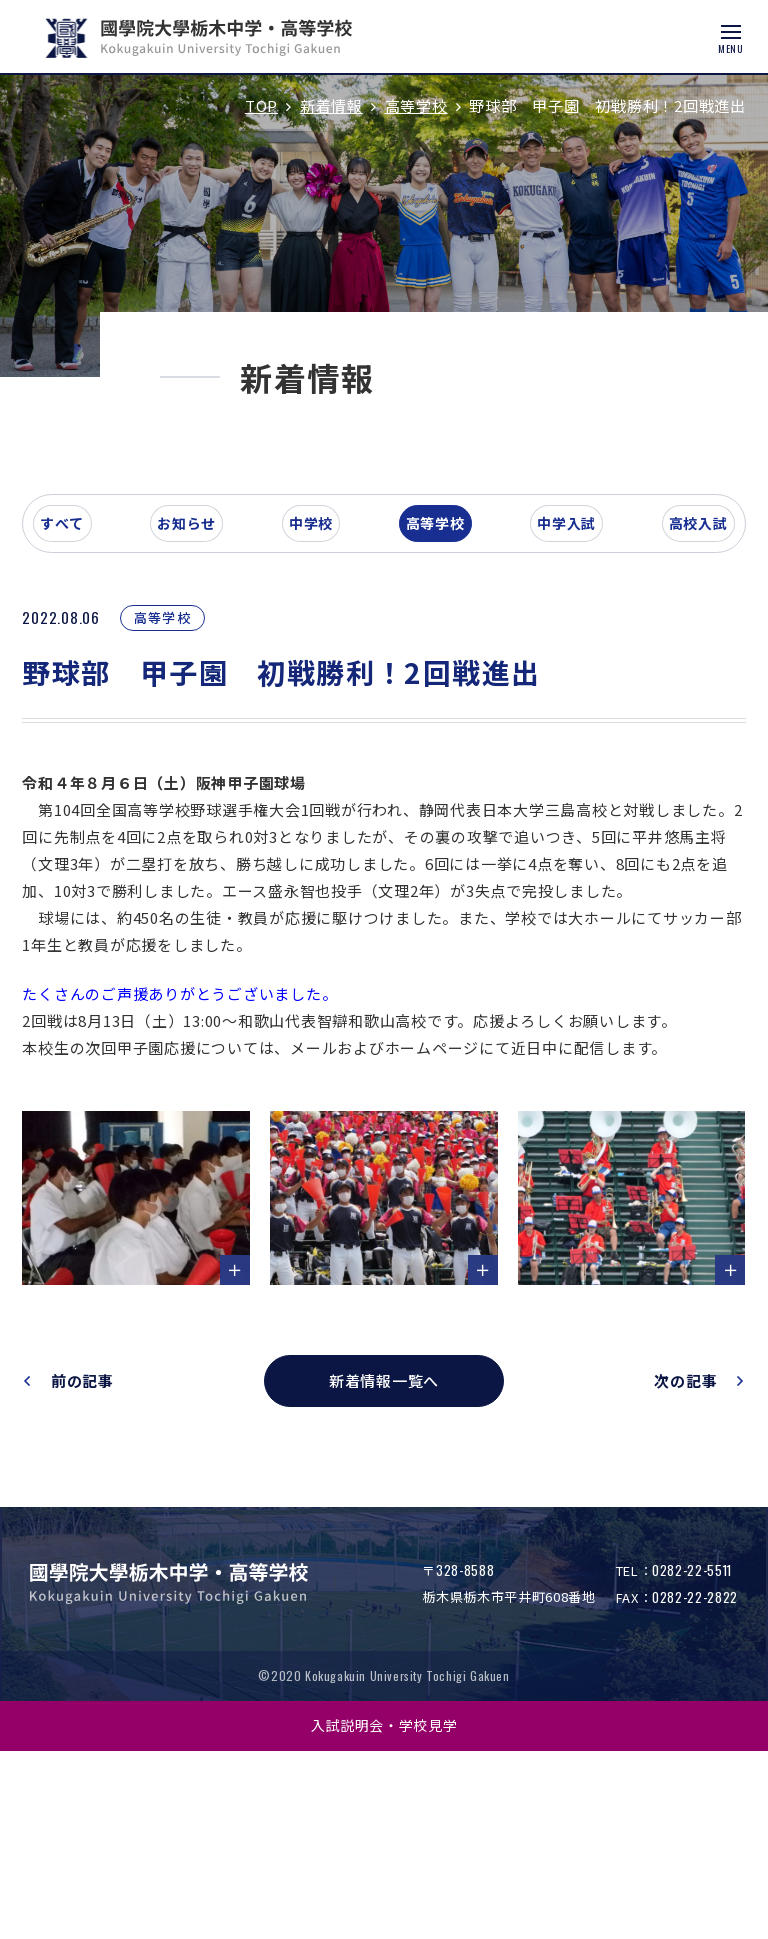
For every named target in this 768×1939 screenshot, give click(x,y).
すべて (104, 694)
